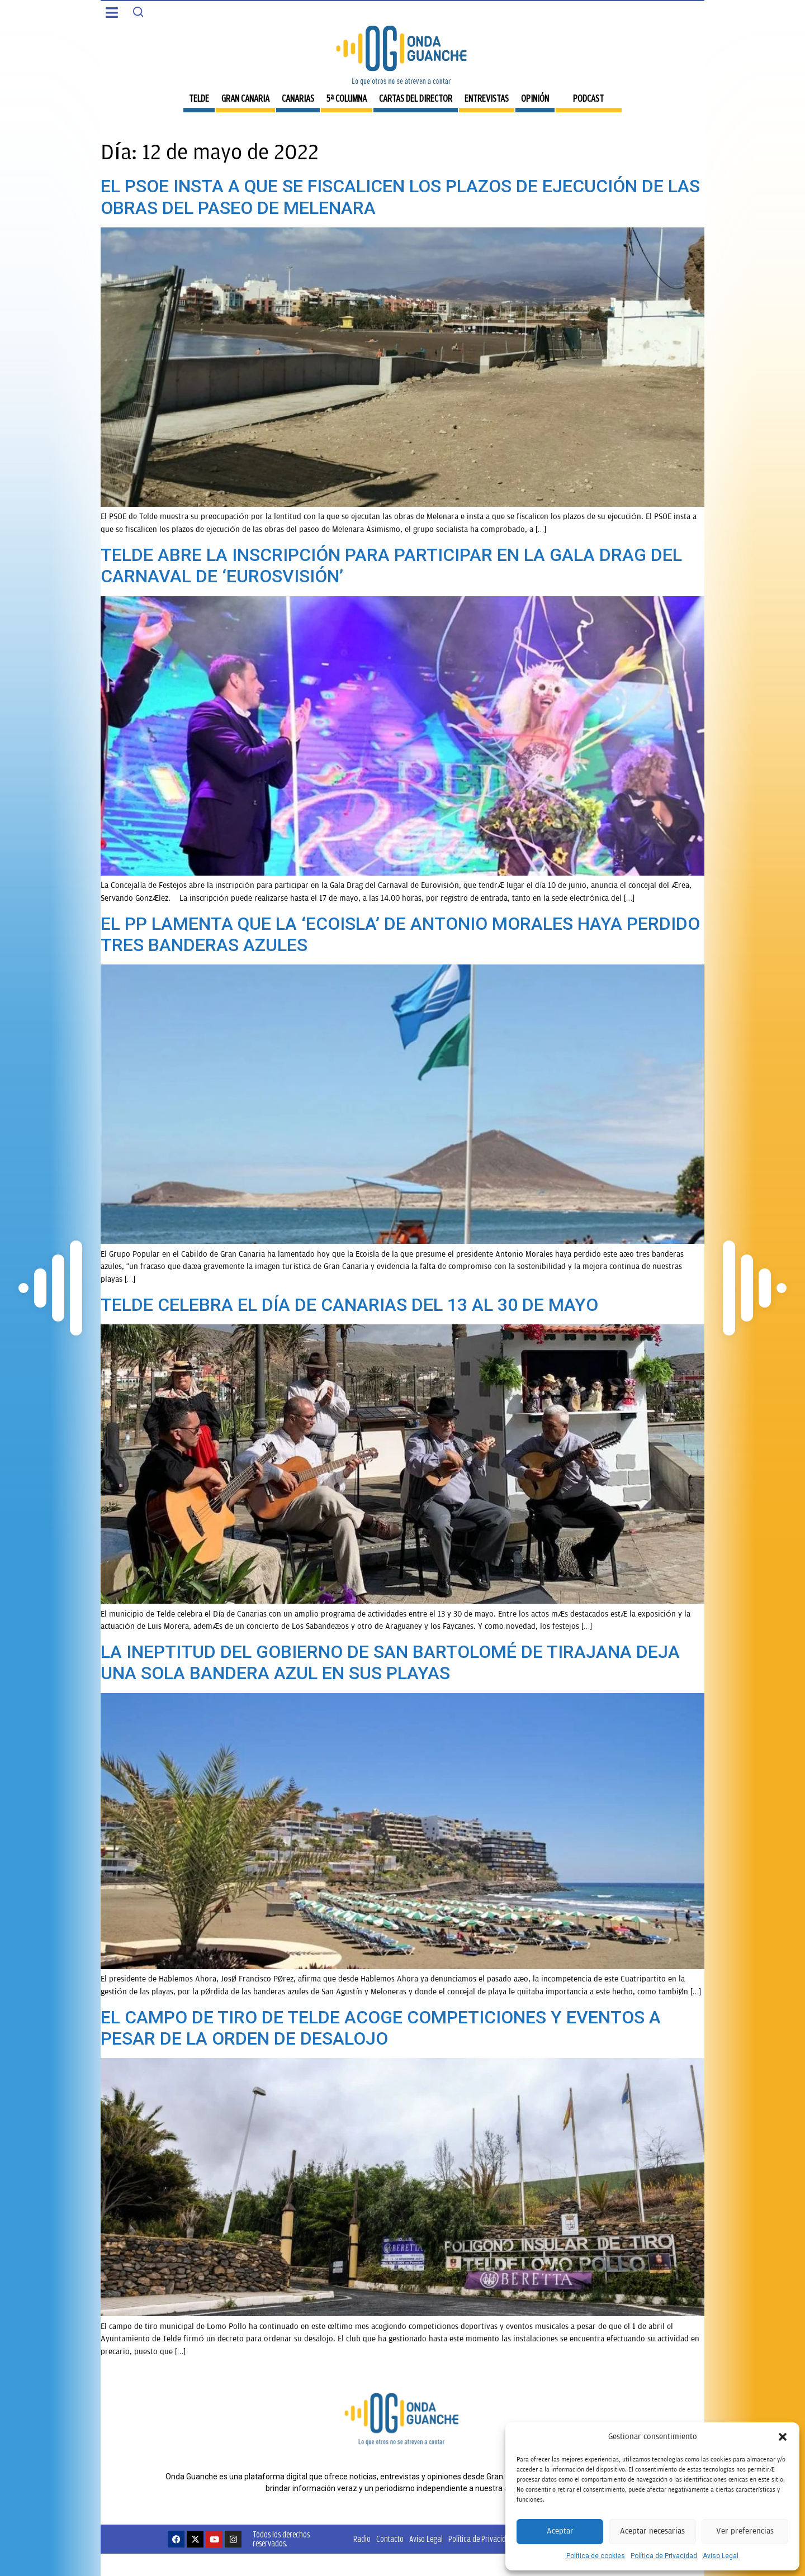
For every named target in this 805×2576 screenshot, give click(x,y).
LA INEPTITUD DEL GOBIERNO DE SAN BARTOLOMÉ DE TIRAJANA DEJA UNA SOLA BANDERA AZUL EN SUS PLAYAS (390, 1662)
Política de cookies (595, 2556)
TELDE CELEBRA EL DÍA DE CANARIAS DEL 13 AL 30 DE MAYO (349, 1304)
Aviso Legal (720, 2556)
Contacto (390, 2539)
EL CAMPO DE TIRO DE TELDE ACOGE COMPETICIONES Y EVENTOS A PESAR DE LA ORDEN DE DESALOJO (381, 2028)
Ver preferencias (745, 2531)
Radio (362, 2539)
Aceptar (560, 2531)
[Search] (138, 11)
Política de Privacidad (664, 2556)
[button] (782, 2436)
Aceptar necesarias (652, 2531)
